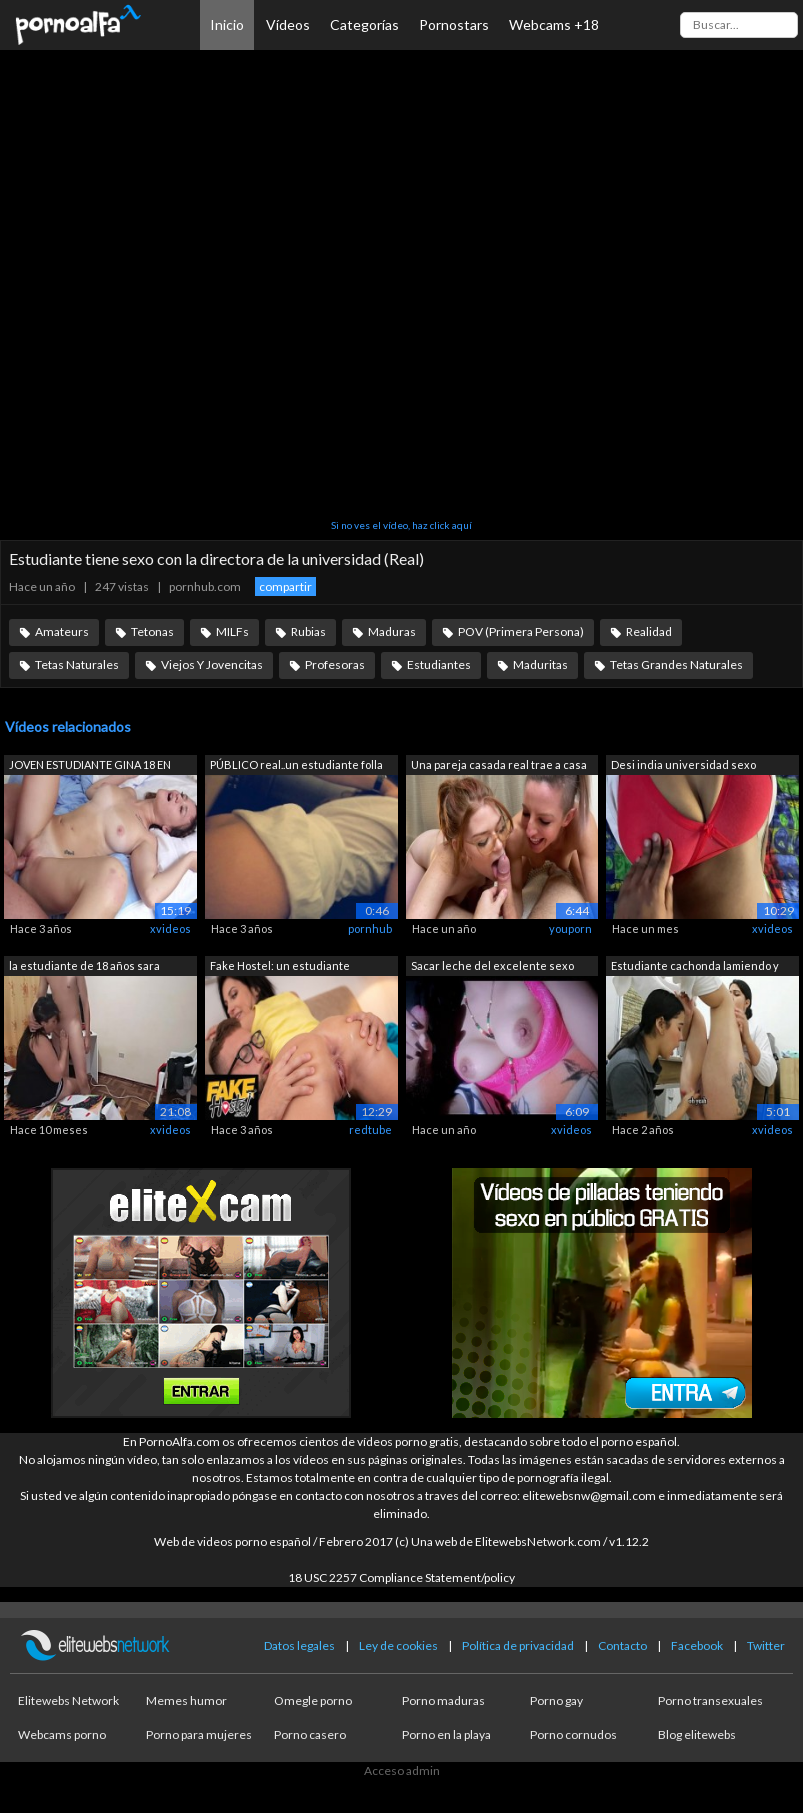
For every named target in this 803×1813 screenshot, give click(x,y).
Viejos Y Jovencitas (212, 664)
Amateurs (62, 631)
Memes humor (186, 1700)
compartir (285, 586)
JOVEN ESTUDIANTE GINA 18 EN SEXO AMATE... (90, 766)
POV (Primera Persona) (521, 631)
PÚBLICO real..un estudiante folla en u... (296, 766)
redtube (370, 1129)
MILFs (232, 631)
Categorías (364, 24)
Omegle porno (313, 1700)
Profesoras (335, 664)
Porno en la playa (446, 1734)
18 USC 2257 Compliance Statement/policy (401, 1577)
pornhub (370, 928)
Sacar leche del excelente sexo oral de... (492, 967)
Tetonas (152, 631)
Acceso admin (402, 1770)
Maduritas (540, 664)
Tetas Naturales (77, 664)
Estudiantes (439, 664)
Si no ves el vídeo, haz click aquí (401, 525)
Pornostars (454, 24)
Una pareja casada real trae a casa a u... (499, 766)
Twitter (766, 1645)
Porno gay (556, 1700)
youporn (570, 928)
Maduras (392, 631)
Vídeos (288, 24)
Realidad (649, 631)
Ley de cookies (398, 1645)
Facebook (697, 1645)
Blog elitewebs (697, 1734)
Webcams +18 (554, 24)
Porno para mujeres (199, 1734)
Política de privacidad (518, 1645)
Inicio (227, 24)
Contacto (622, 1645)
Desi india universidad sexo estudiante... (683, 766)
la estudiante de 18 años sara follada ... (84, 967)
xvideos (170, 928)
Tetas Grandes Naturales (676, 664)
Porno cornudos (573, 1734)
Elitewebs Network (68, 1700)
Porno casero (310, 1734)
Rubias (308, 631)
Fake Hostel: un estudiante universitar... (280, 967)
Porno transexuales (710, 1700)
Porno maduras (443, 1700)
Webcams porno (62, 1734)
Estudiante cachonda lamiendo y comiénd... (695, 967)
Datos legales (299, 1645)
